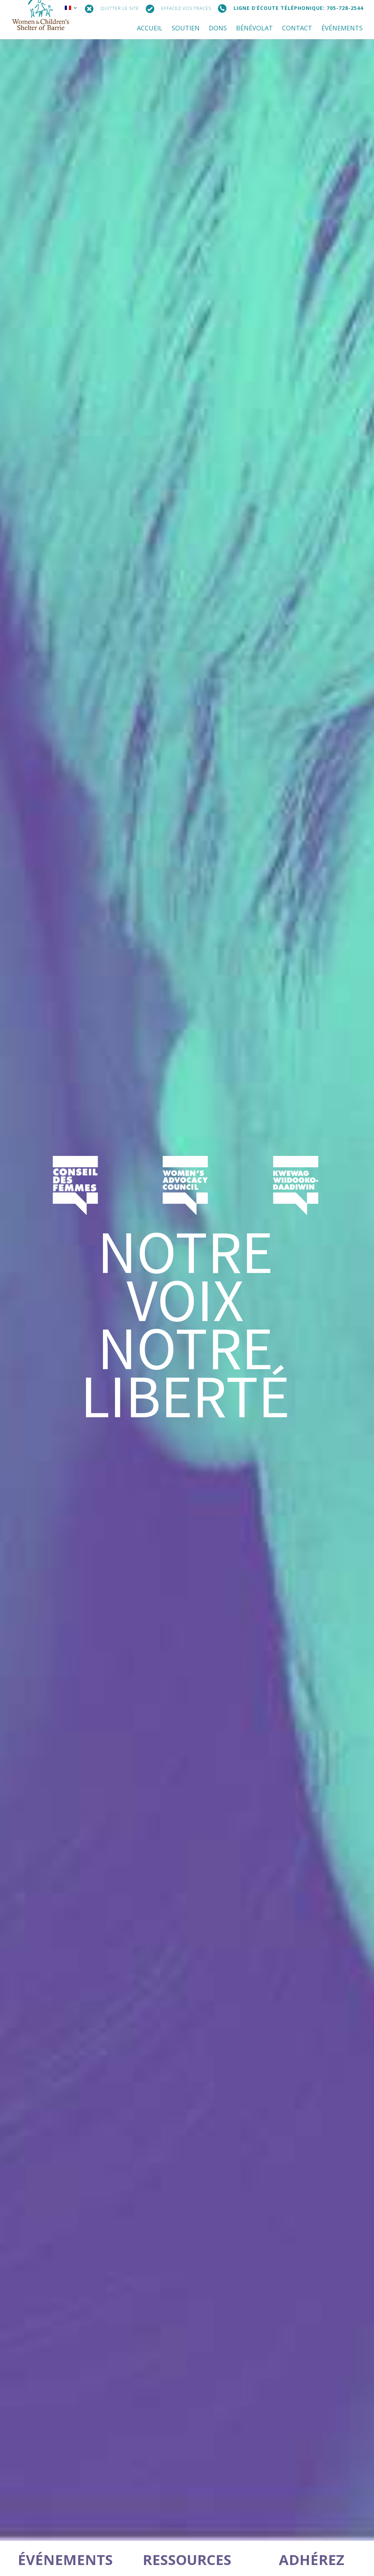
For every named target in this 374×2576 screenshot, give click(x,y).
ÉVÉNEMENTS (342, 28)
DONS (218, 28)
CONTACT (297, 28)
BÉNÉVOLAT (254, 28)
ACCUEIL (149, 28)
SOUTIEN (186, 28)
